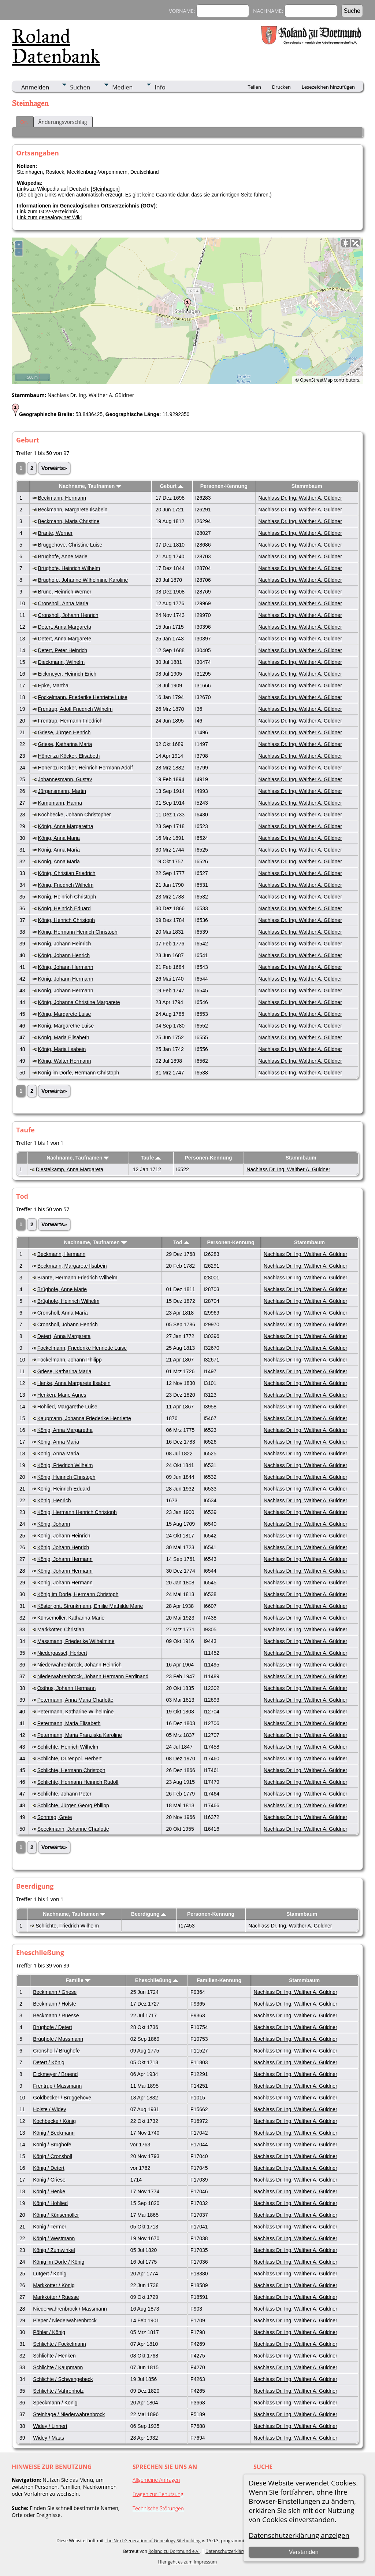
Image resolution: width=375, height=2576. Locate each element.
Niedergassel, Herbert (62, 1653)
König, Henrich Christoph (66, 920)
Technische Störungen (158, 2508)
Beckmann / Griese (55, 1992)
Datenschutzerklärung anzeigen (299, 2535)
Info (160, 87)
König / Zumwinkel (54, 2250)
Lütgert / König (49, 2273)
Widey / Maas (48, 2438)
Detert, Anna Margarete (64, 639)
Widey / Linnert (50, 2426)
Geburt (171, 486)
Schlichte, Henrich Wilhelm (68, 1747)
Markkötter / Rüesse (56, 2297)
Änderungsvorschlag (62, 121)
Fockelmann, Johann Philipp (69, 1360)
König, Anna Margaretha (65, 826)
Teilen (254, 87)
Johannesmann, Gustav (65, 779)
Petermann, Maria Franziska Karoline (79, 1735)
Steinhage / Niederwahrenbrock (69, 2414)
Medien (122, 87)
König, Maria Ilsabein (62, 1049)
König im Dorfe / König (58, 2262)
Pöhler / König (49, 2332)
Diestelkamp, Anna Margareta (69, 1169)
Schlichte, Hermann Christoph (71, 1770)
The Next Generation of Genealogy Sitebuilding (153, 2541)
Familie (78, 1980)
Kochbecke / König (54, 2121)
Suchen (80, 87)
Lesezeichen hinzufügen (328, 87)
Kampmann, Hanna (60, 803)
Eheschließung (156, 1980)
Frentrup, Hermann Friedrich (70, 721)
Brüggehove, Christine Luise (70, 545)
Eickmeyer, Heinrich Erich (67, 674)
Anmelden (35, 87)
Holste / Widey (49, 2109)
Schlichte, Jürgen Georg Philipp (73, 1805)
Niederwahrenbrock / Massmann (70, 2309)
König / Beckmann (54, 2133)
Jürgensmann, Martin (62, 791)
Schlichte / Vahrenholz (58, 2391)
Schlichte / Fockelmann (59, 2344)
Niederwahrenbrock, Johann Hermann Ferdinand (93, 1676)
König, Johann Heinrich (64, 944)
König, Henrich (54, 1500)
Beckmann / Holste (54, 2004)
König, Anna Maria (58, 838)
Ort (24, 121)
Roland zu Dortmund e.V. (174, 2551)
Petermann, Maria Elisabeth (69, 1723)
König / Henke (49, 2191)
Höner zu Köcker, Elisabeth (69, 756)
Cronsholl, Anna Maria (63, 603)
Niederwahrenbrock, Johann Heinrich (79, 1665)
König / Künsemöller (56, 2215)
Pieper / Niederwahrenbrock (65, 2320)
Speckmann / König (55, 2403)
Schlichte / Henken (54, 2356)
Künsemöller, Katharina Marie (71, 1618)
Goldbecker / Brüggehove (62, 2098)
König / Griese (49, 2180)
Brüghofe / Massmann (58, 2039)
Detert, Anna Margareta (64, 627)
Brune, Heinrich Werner (64, 592)
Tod (181, 1242)
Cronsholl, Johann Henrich (68, 615)
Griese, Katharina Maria (65, 744)
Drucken (281, 87)
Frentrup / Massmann (57, 2086)
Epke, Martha (53, 685)
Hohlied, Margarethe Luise (67, 1407)
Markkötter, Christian (60, 1629)
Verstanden (304, 2552)
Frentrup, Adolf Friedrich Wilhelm (75, 709)
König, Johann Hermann (65, 967)
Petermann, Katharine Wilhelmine (75, 1712)
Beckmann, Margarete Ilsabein (72, 509)
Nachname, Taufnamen (90, 486)
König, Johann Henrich (64, 955)
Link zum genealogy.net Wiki (49, 217)
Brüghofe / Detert (52, 2027)
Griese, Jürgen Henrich (64, 732)
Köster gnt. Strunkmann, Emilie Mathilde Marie (90, 1606)
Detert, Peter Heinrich (62, 650)
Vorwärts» (54, 468)
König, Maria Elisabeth (63, 1037)
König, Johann (53, 1524)
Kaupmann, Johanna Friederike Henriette (84, 1418)
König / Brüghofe (52, 2144)
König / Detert (48, 2168)
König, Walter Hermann (64, 1061)
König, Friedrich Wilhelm (65, 885)
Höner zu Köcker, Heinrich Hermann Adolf (85, 768)
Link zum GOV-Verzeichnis (47, 211)
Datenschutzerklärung (228, 2551)
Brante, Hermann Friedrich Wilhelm (77, 1277)
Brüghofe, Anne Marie (62, 556)
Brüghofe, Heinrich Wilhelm (69, 568)
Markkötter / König (54, 2285)
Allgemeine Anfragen (156, 2479)
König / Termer (49, 2227)
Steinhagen (105, 189)
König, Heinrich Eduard (64, 908)
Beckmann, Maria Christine (68, 521)
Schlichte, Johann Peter (64, 1794)
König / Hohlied (50, 2203)
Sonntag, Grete (54, 1817)
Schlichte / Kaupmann (58, 2367)
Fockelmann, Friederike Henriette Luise (82, 697)
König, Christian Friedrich (66, 873)
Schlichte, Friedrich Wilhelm (67, 1926)
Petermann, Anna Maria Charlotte (75, 1700)
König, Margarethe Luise (66, 1026)
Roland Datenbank (56, 46)
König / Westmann (54, 2238)
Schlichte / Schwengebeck (63, 2379)
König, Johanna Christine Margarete (79, 1002)
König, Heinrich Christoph (67, 897)
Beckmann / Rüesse (56, 2015)
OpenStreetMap (316, 380)
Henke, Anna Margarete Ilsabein (74, 1383)
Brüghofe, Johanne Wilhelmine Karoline (83, 580)
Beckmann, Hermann (62, 498)
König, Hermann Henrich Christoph (77, 932)
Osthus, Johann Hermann (66, 1688)
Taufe (151, 1158)
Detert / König (48, 2062)
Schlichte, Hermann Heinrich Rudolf (78, 1782)
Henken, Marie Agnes (61, 1395)
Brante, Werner (55, 533)
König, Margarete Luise (64, 1014)
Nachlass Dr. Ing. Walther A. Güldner (300, 498)
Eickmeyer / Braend (55, 2074)
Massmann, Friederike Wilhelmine (76, 1641)
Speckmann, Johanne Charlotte (73, 1829)
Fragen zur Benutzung (158, 2494)
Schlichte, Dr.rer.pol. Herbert (69, 1758)
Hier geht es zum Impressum (187, 2562)
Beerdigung (149, 1914)
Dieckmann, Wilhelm (61, 662)
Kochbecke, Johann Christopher (74, 814)
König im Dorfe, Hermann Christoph (78, 1073)
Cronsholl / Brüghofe (56, 2051)
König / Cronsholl (52, 2156)
